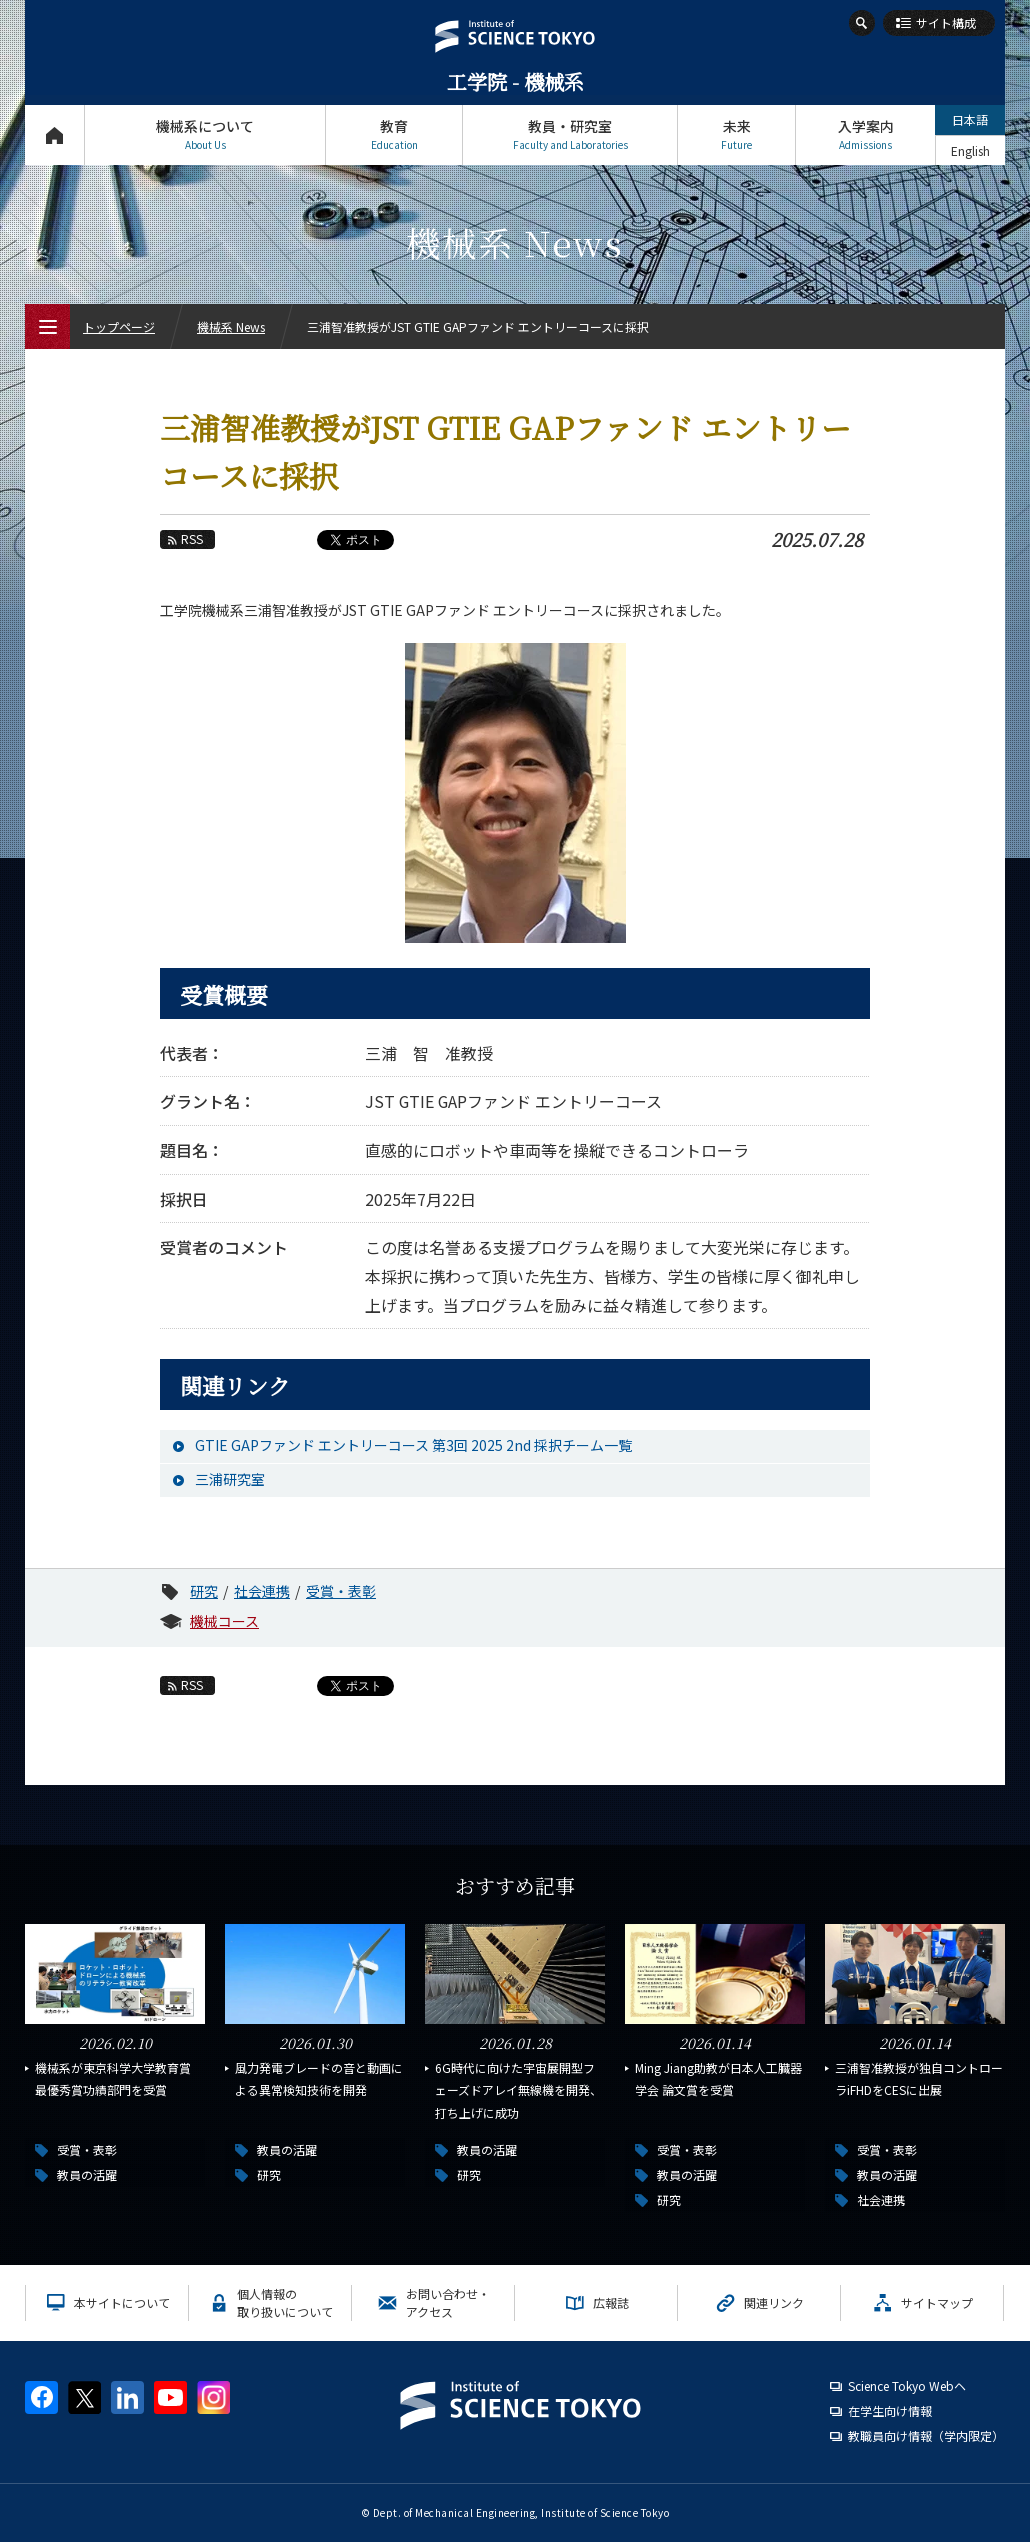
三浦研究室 (230, 1479)
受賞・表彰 (341, 1591)
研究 (204, 1591)
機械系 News (231, 326)
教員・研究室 (570, 134)
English (970, 150)
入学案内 (865, 134)
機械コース (224, 1621)
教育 (394, 134)
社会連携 (262, 1591)
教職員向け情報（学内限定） (926, 2435)
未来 (736, 134)
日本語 (970, 119)
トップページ (54, 134)
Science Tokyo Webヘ (907, 2385)
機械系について (205, 134)
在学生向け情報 (890, 2410)
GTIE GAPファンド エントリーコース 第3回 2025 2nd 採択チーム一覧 (413, 1445)
